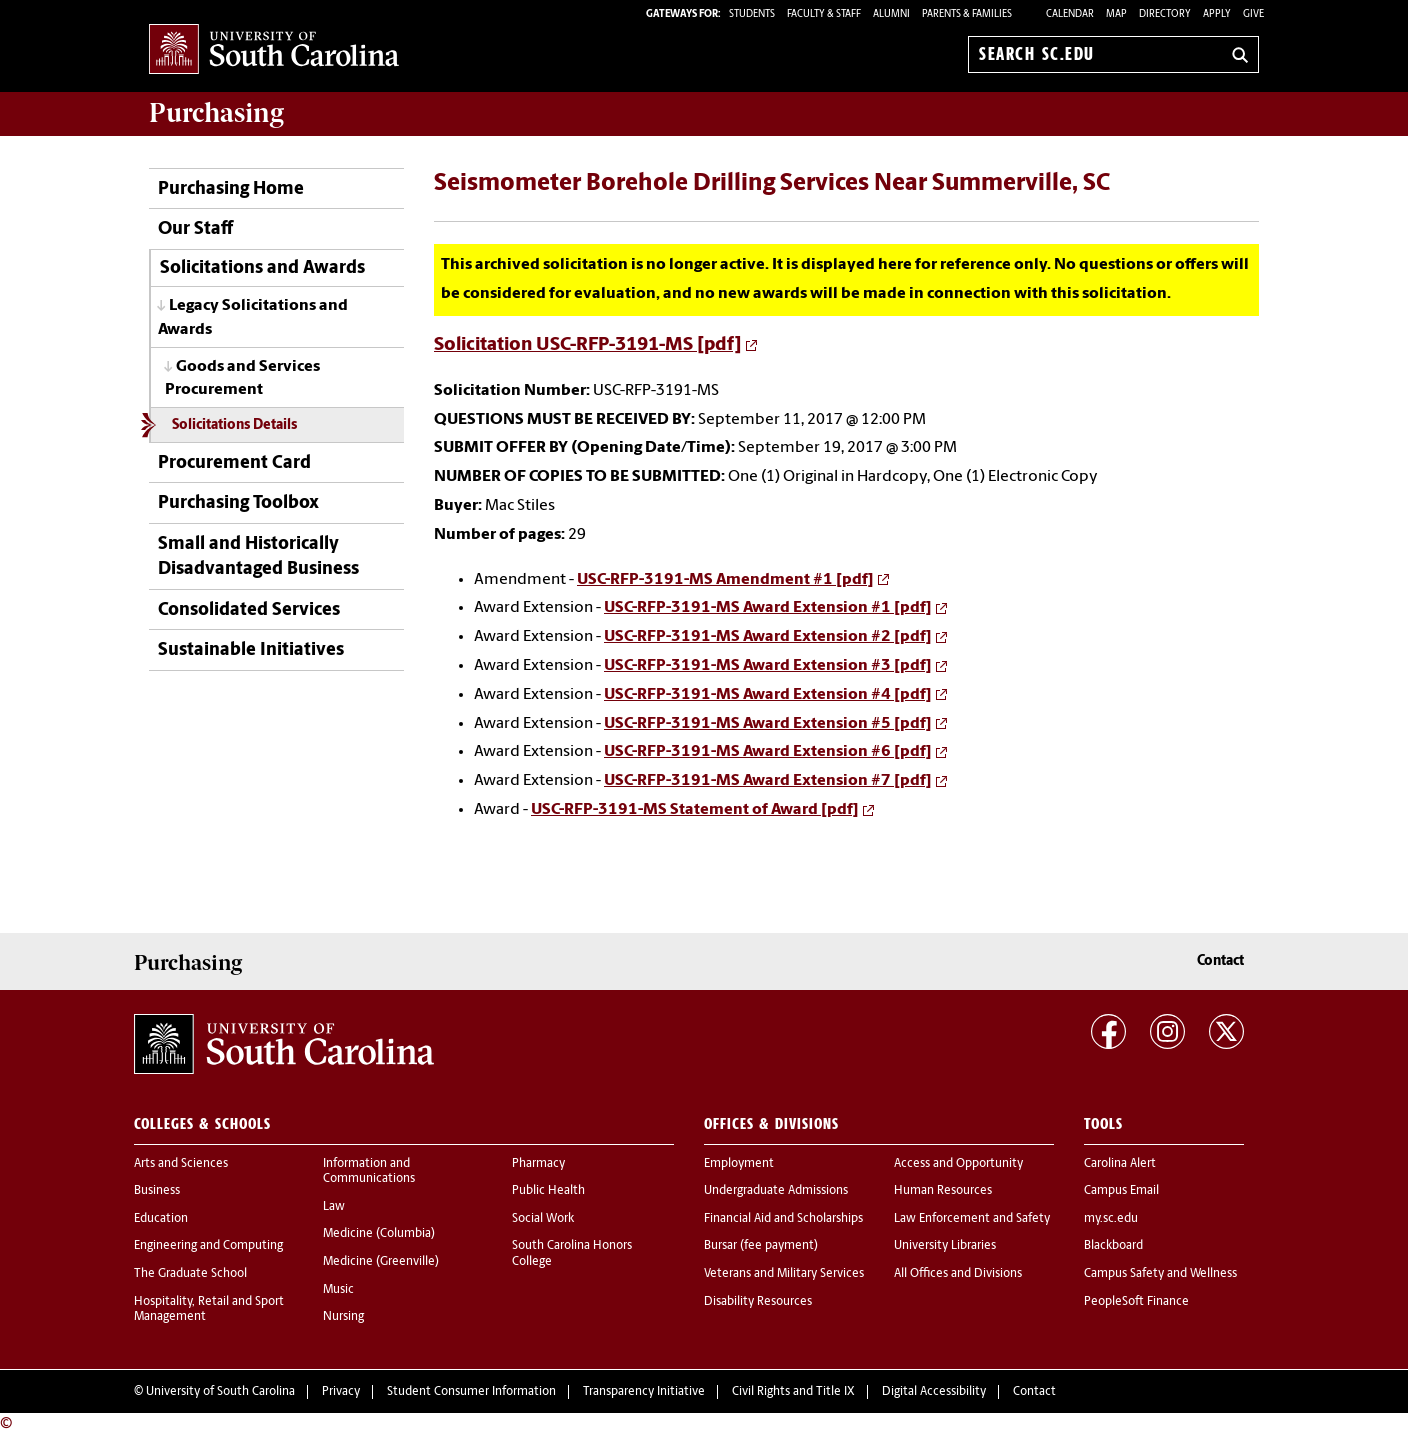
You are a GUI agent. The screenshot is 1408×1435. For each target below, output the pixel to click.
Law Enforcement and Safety (972, 1219)
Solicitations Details (234, 425)
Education (161, 1219)
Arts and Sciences (181, 1164)
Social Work (543, 1219)
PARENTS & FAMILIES (967, 14)
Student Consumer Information (471, 1392)
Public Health (548, 1191)
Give (1253, 14)
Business (157, 1191)
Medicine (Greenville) (381, 1262)
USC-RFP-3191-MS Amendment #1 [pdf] (725, 580)
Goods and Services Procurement (242, 378)
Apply (1217, 14)
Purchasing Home (231, 189)
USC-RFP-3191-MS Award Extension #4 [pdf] (768, 695)
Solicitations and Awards (262, 268)
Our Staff (195, 229)
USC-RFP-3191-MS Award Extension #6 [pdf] (768, 752)
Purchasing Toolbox (238, 503)
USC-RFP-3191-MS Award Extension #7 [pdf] (768, 781)
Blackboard (1113, 1246)
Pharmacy (538, 1164)
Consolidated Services (249, 610)
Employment (739, 1164)
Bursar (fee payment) (761, 1246)
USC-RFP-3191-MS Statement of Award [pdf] (695, 810)
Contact (1220, 961)
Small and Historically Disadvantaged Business (258, 557)
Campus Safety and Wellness (1160, 1274)
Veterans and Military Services (784, 1274)
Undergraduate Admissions (776, 1191)
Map (1116, 14)
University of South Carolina (220, 1392)
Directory (1165, 14)
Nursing (343, 1317)
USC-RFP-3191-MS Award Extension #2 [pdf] (768, 637)
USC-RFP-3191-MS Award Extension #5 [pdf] (768, 724)
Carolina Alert (1120, 1164)
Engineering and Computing (208, 1246)
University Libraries (945, 1246)
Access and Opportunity (958, 1164)
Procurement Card (234, 463)
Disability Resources (758, 1302)
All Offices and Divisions (958, 1274)
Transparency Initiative (644, 1392)
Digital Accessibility (934, 1392)
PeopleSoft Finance (1136, 1302)
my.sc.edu (1111, 1219)
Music (338, 1290)
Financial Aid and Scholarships (783, 1219)
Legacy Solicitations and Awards (253, 317)
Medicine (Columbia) (379, 1234)
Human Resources (943, 1191)
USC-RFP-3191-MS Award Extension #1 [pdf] (768, 608)
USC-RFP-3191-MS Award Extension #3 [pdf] (768, 666)
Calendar (1070, 14)
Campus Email (1121, 1191)
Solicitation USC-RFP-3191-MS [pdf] (588, 345)
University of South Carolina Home (274, 50)
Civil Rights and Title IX (793, 1392)
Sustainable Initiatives (251, 650)
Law (334, 1207)
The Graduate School (190, 1274)
